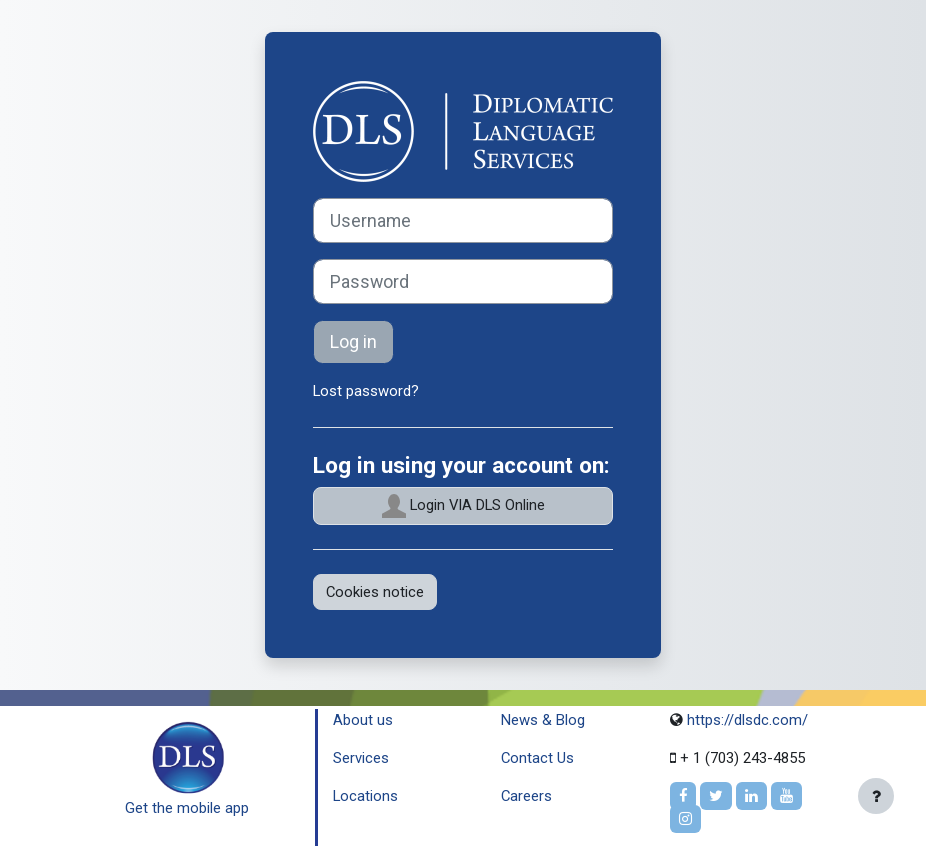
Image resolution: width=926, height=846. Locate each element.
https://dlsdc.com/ (745, 720)
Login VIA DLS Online (463, 506)
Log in (353, 341)
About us (363, 720)
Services (361, 758)
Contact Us (537, 758)
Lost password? (366, 391)
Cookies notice (375, 592)
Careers (526, 796)
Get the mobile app (187, 808)
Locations (365, 796)
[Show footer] (876, 796)
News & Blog (543, 720)
